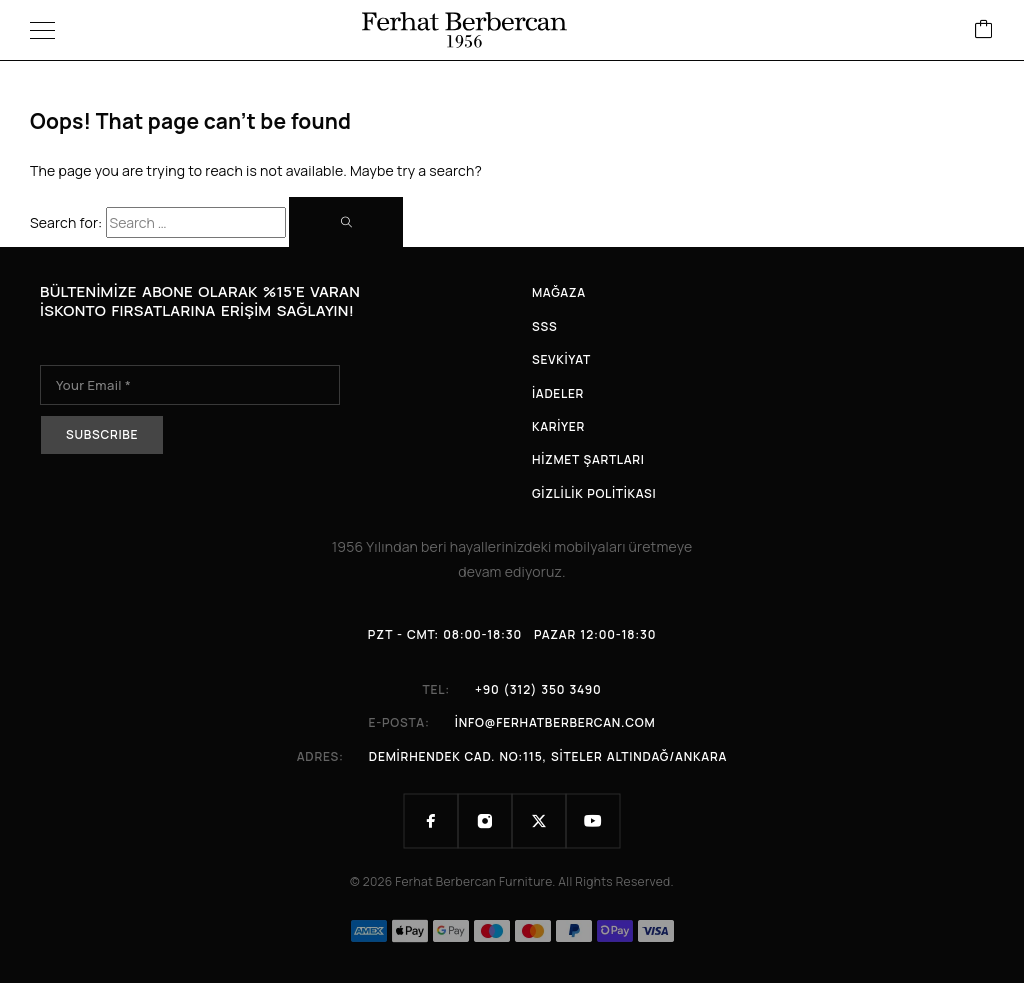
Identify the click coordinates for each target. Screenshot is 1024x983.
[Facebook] (431, 821)
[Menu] (42, 30)
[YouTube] (593, 821)
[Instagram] (485, 821)
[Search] (346, 222)
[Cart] (984, 30)
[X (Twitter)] (539, 821)
